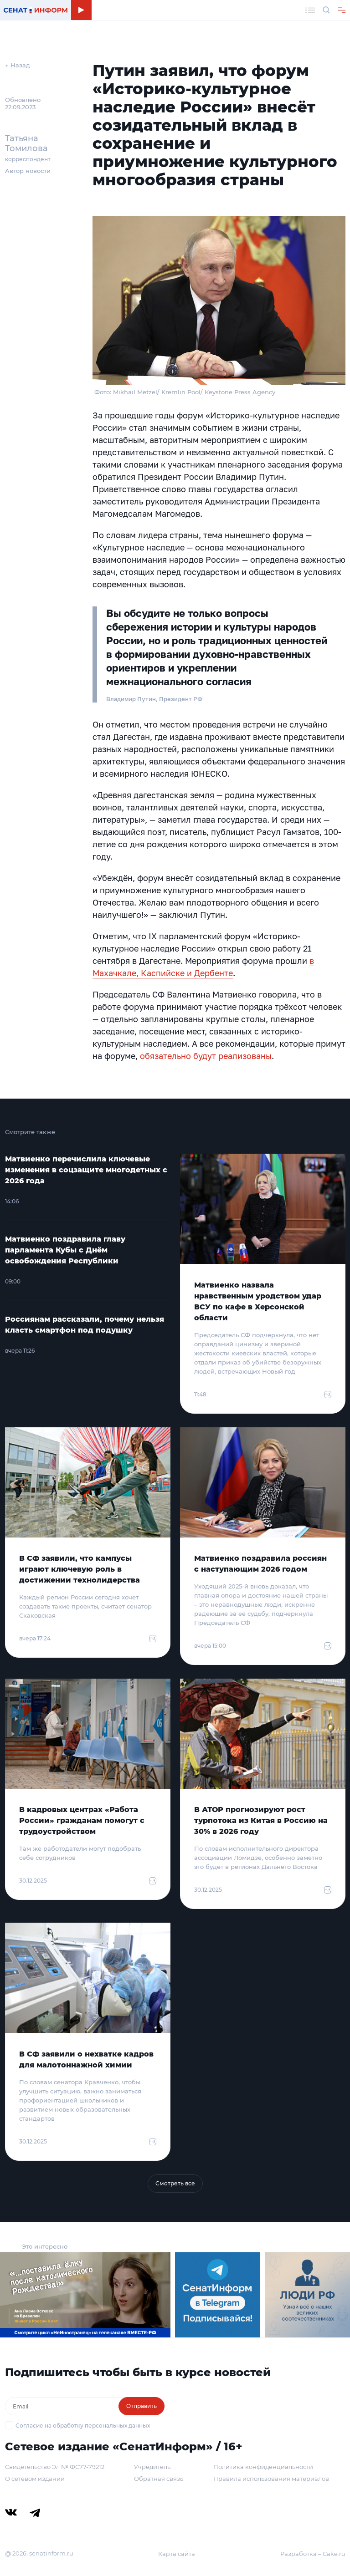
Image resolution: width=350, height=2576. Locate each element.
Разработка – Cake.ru (312, 2553)
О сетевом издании (35, 2478)
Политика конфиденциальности (263, 2466)
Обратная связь (158, 2478)
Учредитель (152, 2466)
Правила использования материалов (271, 2478)
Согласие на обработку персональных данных (82, 2425)
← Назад (17, 65)
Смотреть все (175, 2183)
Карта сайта (176, 2553)
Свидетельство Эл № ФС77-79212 (54, 2466)
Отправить (141, 2406)
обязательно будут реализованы (206, 1056)
